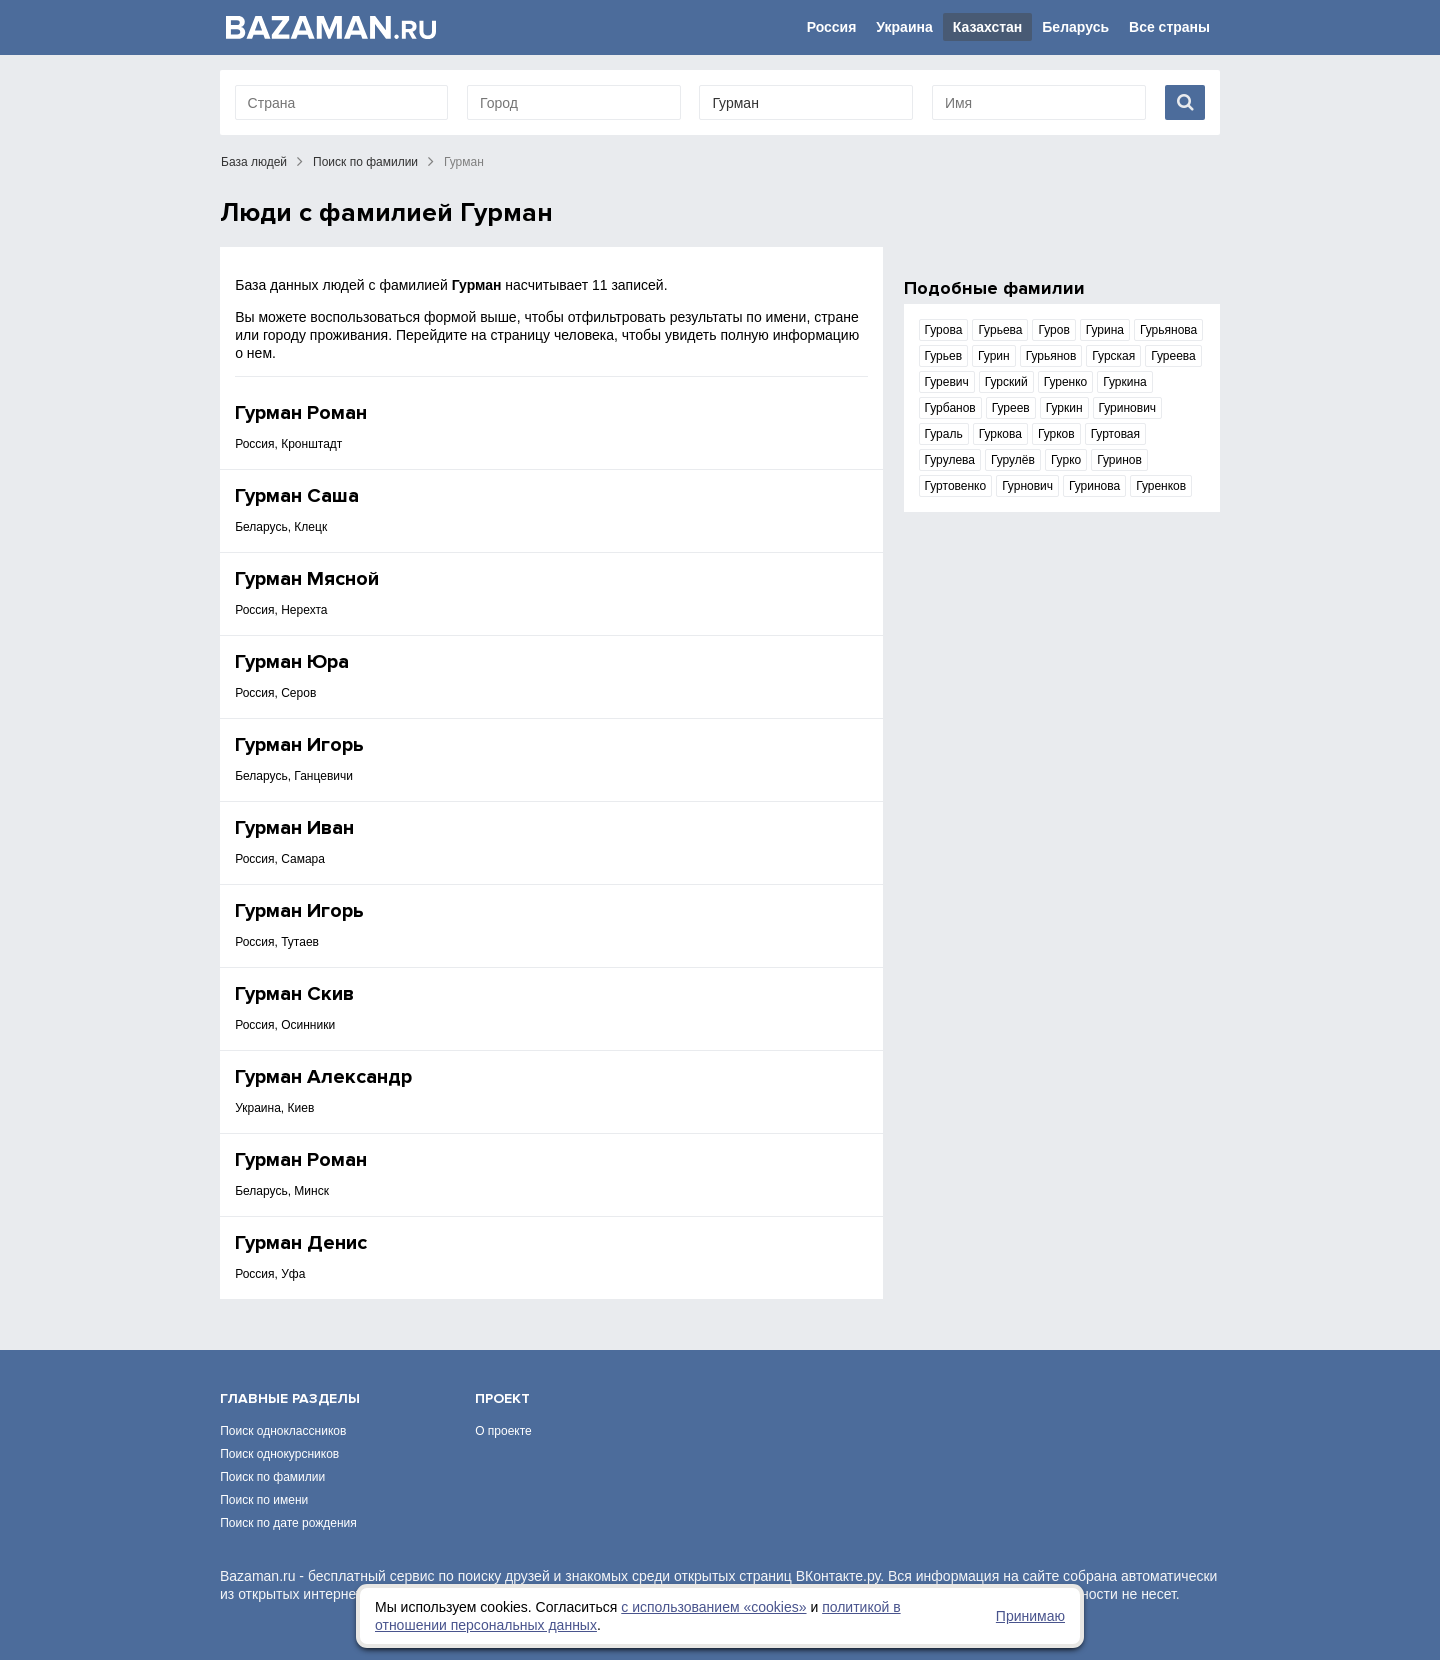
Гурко (1066, 460)
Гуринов (1119, 460)
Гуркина (1125, 382)
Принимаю (1030, 1616)
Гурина (1105, 330)
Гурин (994, 356)
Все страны (1169, 27)
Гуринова (1094, 486)
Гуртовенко (956, 486)
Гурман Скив (294, 994)
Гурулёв (1013, 460)
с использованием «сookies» (713, 1607)
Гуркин (1064, 408)
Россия (832, 27)
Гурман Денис (301, 1243)
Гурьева (1000, 330)
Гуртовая (1115, 434)
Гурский (1006, 382)
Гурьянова (1168, 330)
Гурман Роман (301, 413)
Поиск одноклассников (283, 1431)
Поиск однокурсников (279, 1454)
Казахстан (988, 27)
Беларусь (1075, 27)
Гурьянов (1051, 356)
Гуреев (1011, 408)
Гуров (1053, 330)
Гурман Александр (323, 1077)
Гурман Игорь (299, 745)
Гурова (944, 330)
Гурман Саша (297, 496)
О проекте (503, 1431)
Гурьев (944, 356)
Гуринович (1128, 408)
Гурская (1113, 356)
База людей (254, 162)
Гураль (944, 434)
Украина (904, 27)
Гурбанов (950, 408)
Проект (502, 1398)
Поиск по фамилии (365, 162)
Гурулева (950, 460)
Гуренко (1066, 382)
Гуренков (1161, 486)
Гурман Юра (292, 662)
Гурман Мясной (307, 579)
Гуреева (1173, 356)
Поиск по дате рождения (288, 1523)
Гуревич (947, 382)
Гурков (1056, 434)
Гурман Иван (294, 828)
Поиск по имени (264, 1500)
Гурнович (1027, 486)
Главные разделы (290, 1398)
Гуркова (1000, 434)
